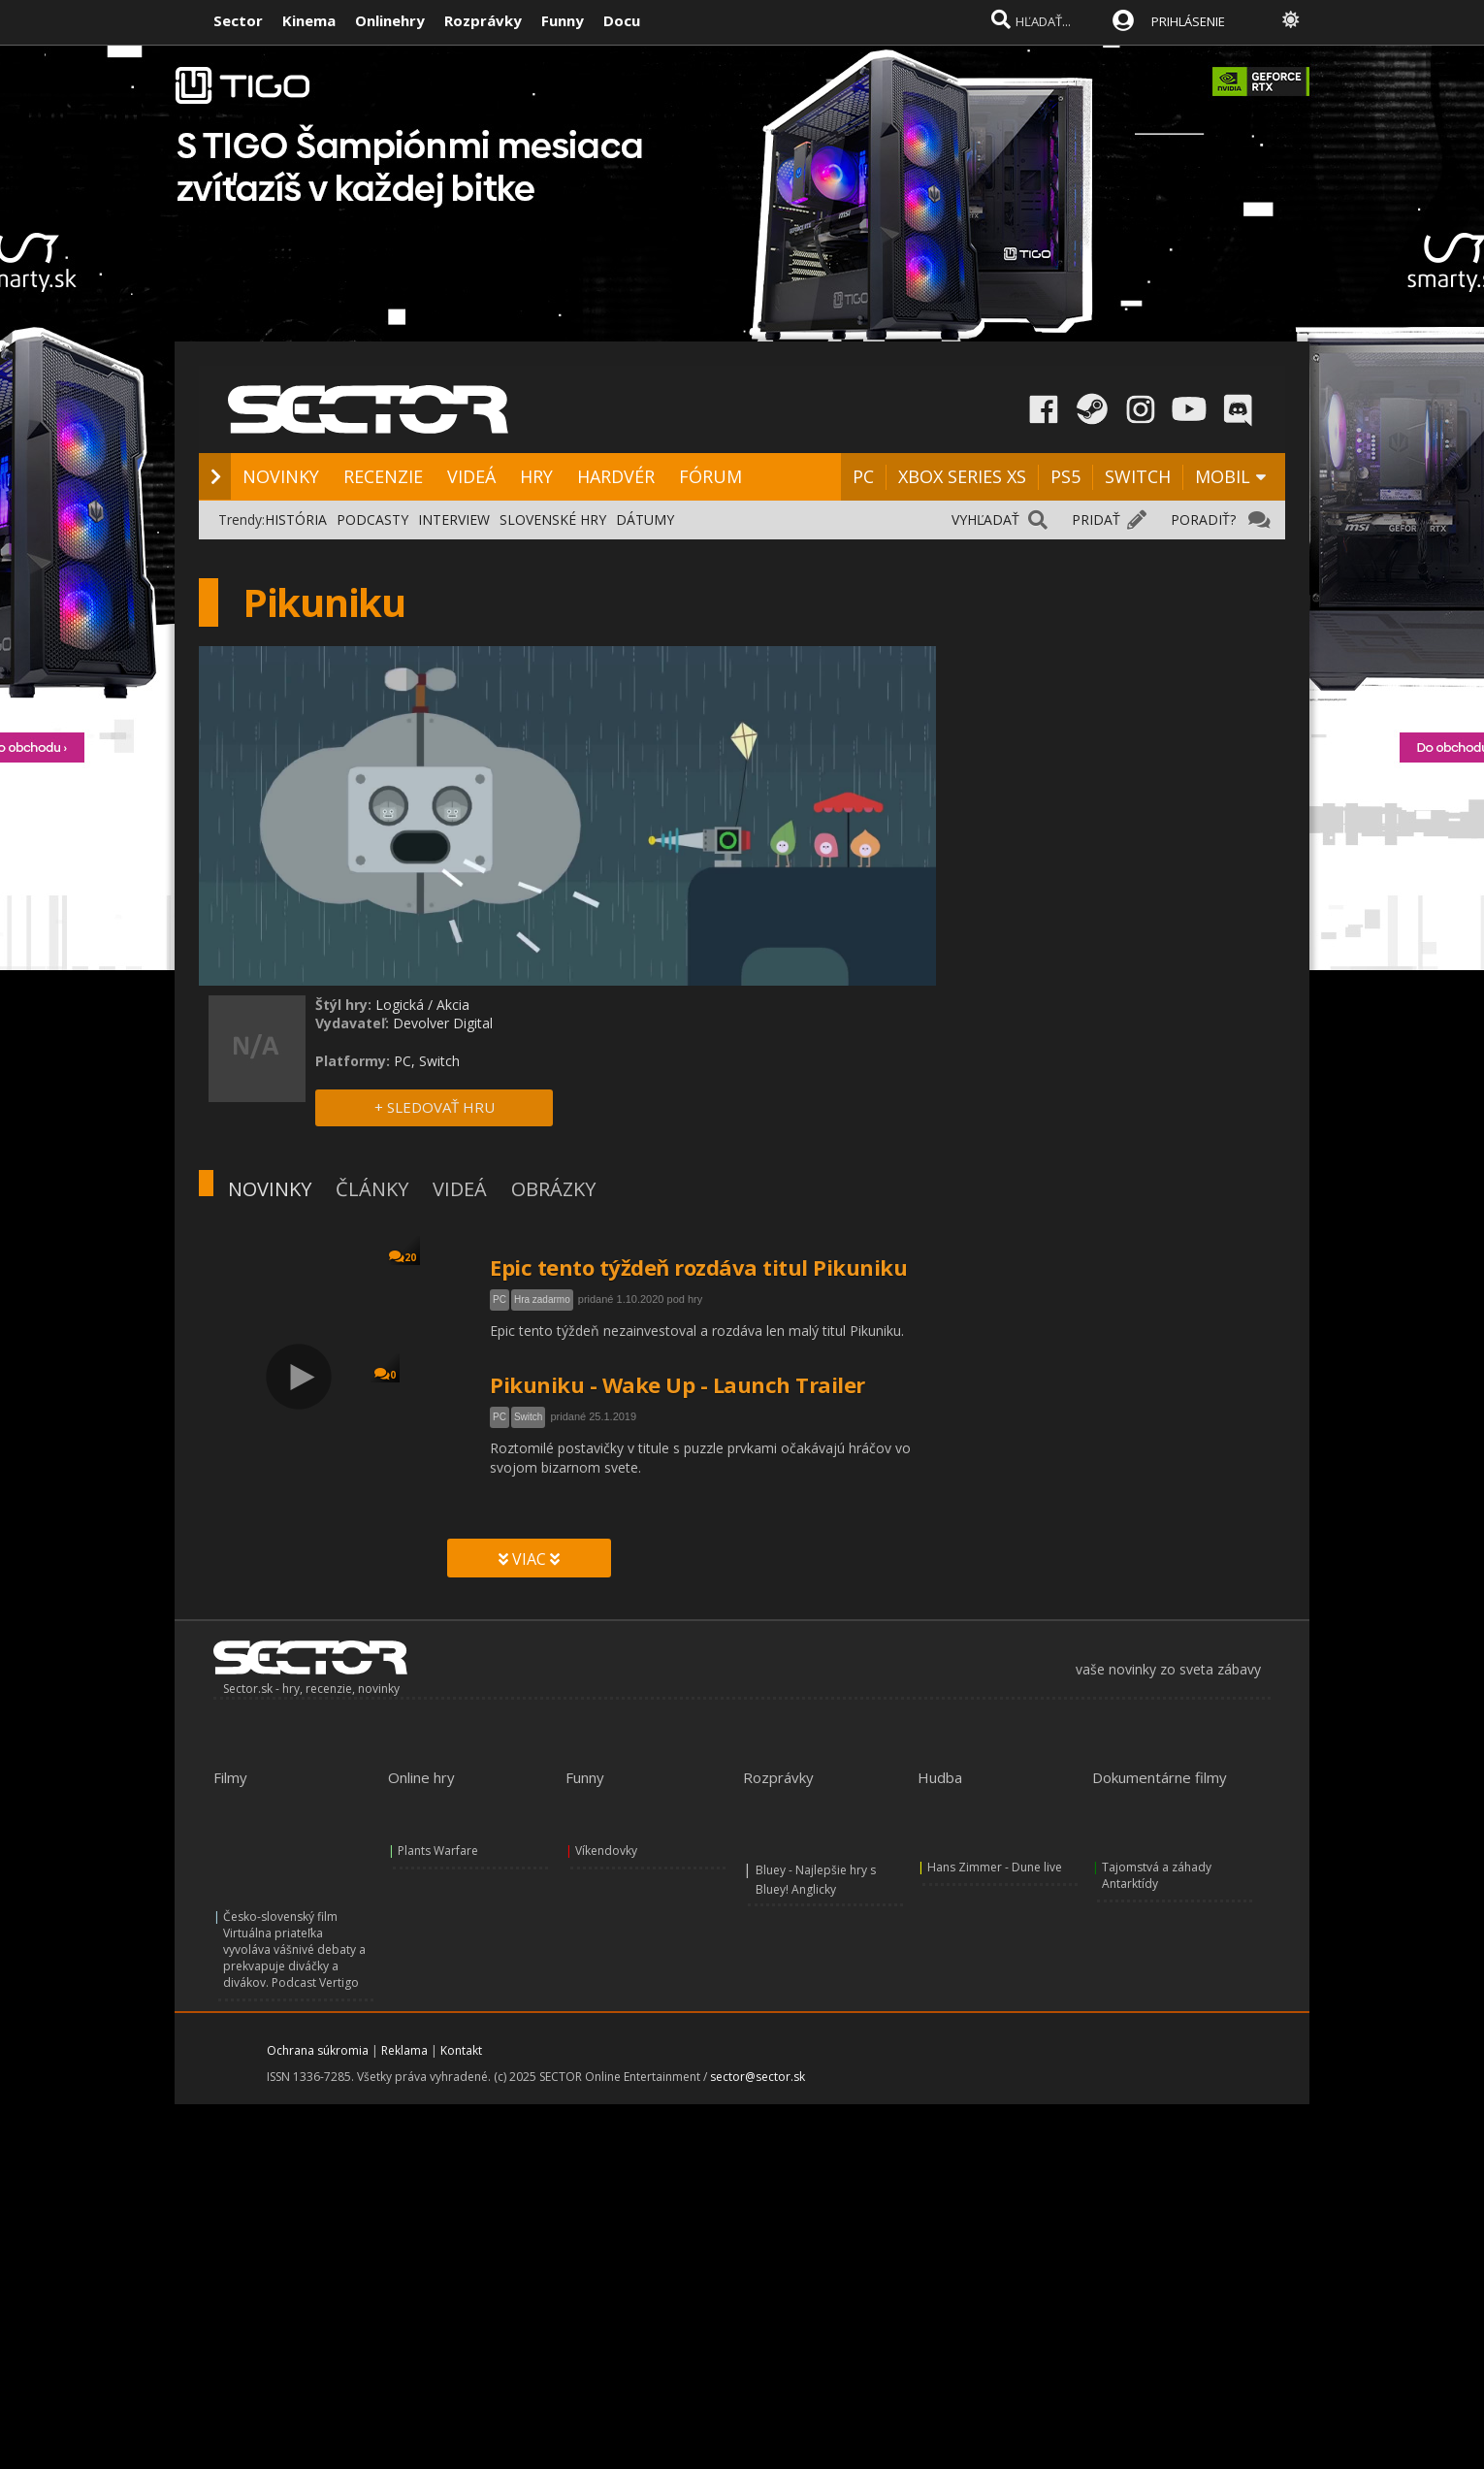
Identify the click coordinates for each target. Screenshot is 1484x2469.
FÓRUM (710, 476)
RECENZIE (383, 476)
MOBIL (1222, 476)
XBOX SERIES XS (962, 476)
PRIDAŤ (1096, 519)
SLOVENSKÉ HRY (553, 519)
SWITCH (1138, 476)
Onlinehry (390, 20)
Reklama (404, 2050)
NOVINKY (280, 476)
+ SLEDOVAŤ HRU (434, 1107)
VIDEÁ (471, 476)
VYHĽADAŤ (985, 519)
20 (402, 1257)
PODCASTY (372, 519)
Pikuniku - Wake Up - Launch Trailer (677, 1384)
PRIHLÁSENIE (1188, 21)
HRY (536, 476)
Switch (528, 1417)
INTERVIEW (454, 519)
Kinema (309, 20)
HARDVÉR (616, 476)
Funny (562, 20)
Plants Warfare (438, 1850)
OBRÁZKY (553, 1189)
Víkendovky (606, 1850)
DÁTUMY (645, 519)
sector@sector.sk (757, 2076)
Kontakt (461, 2050)
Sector (238, 20)
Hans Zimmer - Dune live (994, 1867)
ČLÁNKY (372, 1189)
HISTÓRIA (296, 519)
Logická (399, 1004)
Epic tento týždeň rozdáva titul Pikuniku (698, 1267)
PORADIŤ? (1203, 519)
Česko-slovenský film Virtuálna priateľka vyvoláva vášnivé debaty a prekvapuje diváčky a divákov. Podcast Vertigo (294, 1949)
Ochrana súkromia (318, 2050)
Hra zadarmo (542, 1299)
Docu (621, 20)
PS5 (1065, 476)
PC (863, 476)
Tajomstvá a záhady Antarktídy (1156, 1875)
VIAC (529, 1559)
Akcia (452, 1004)
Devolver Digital (443, 1023)
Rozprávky (483, 20)
